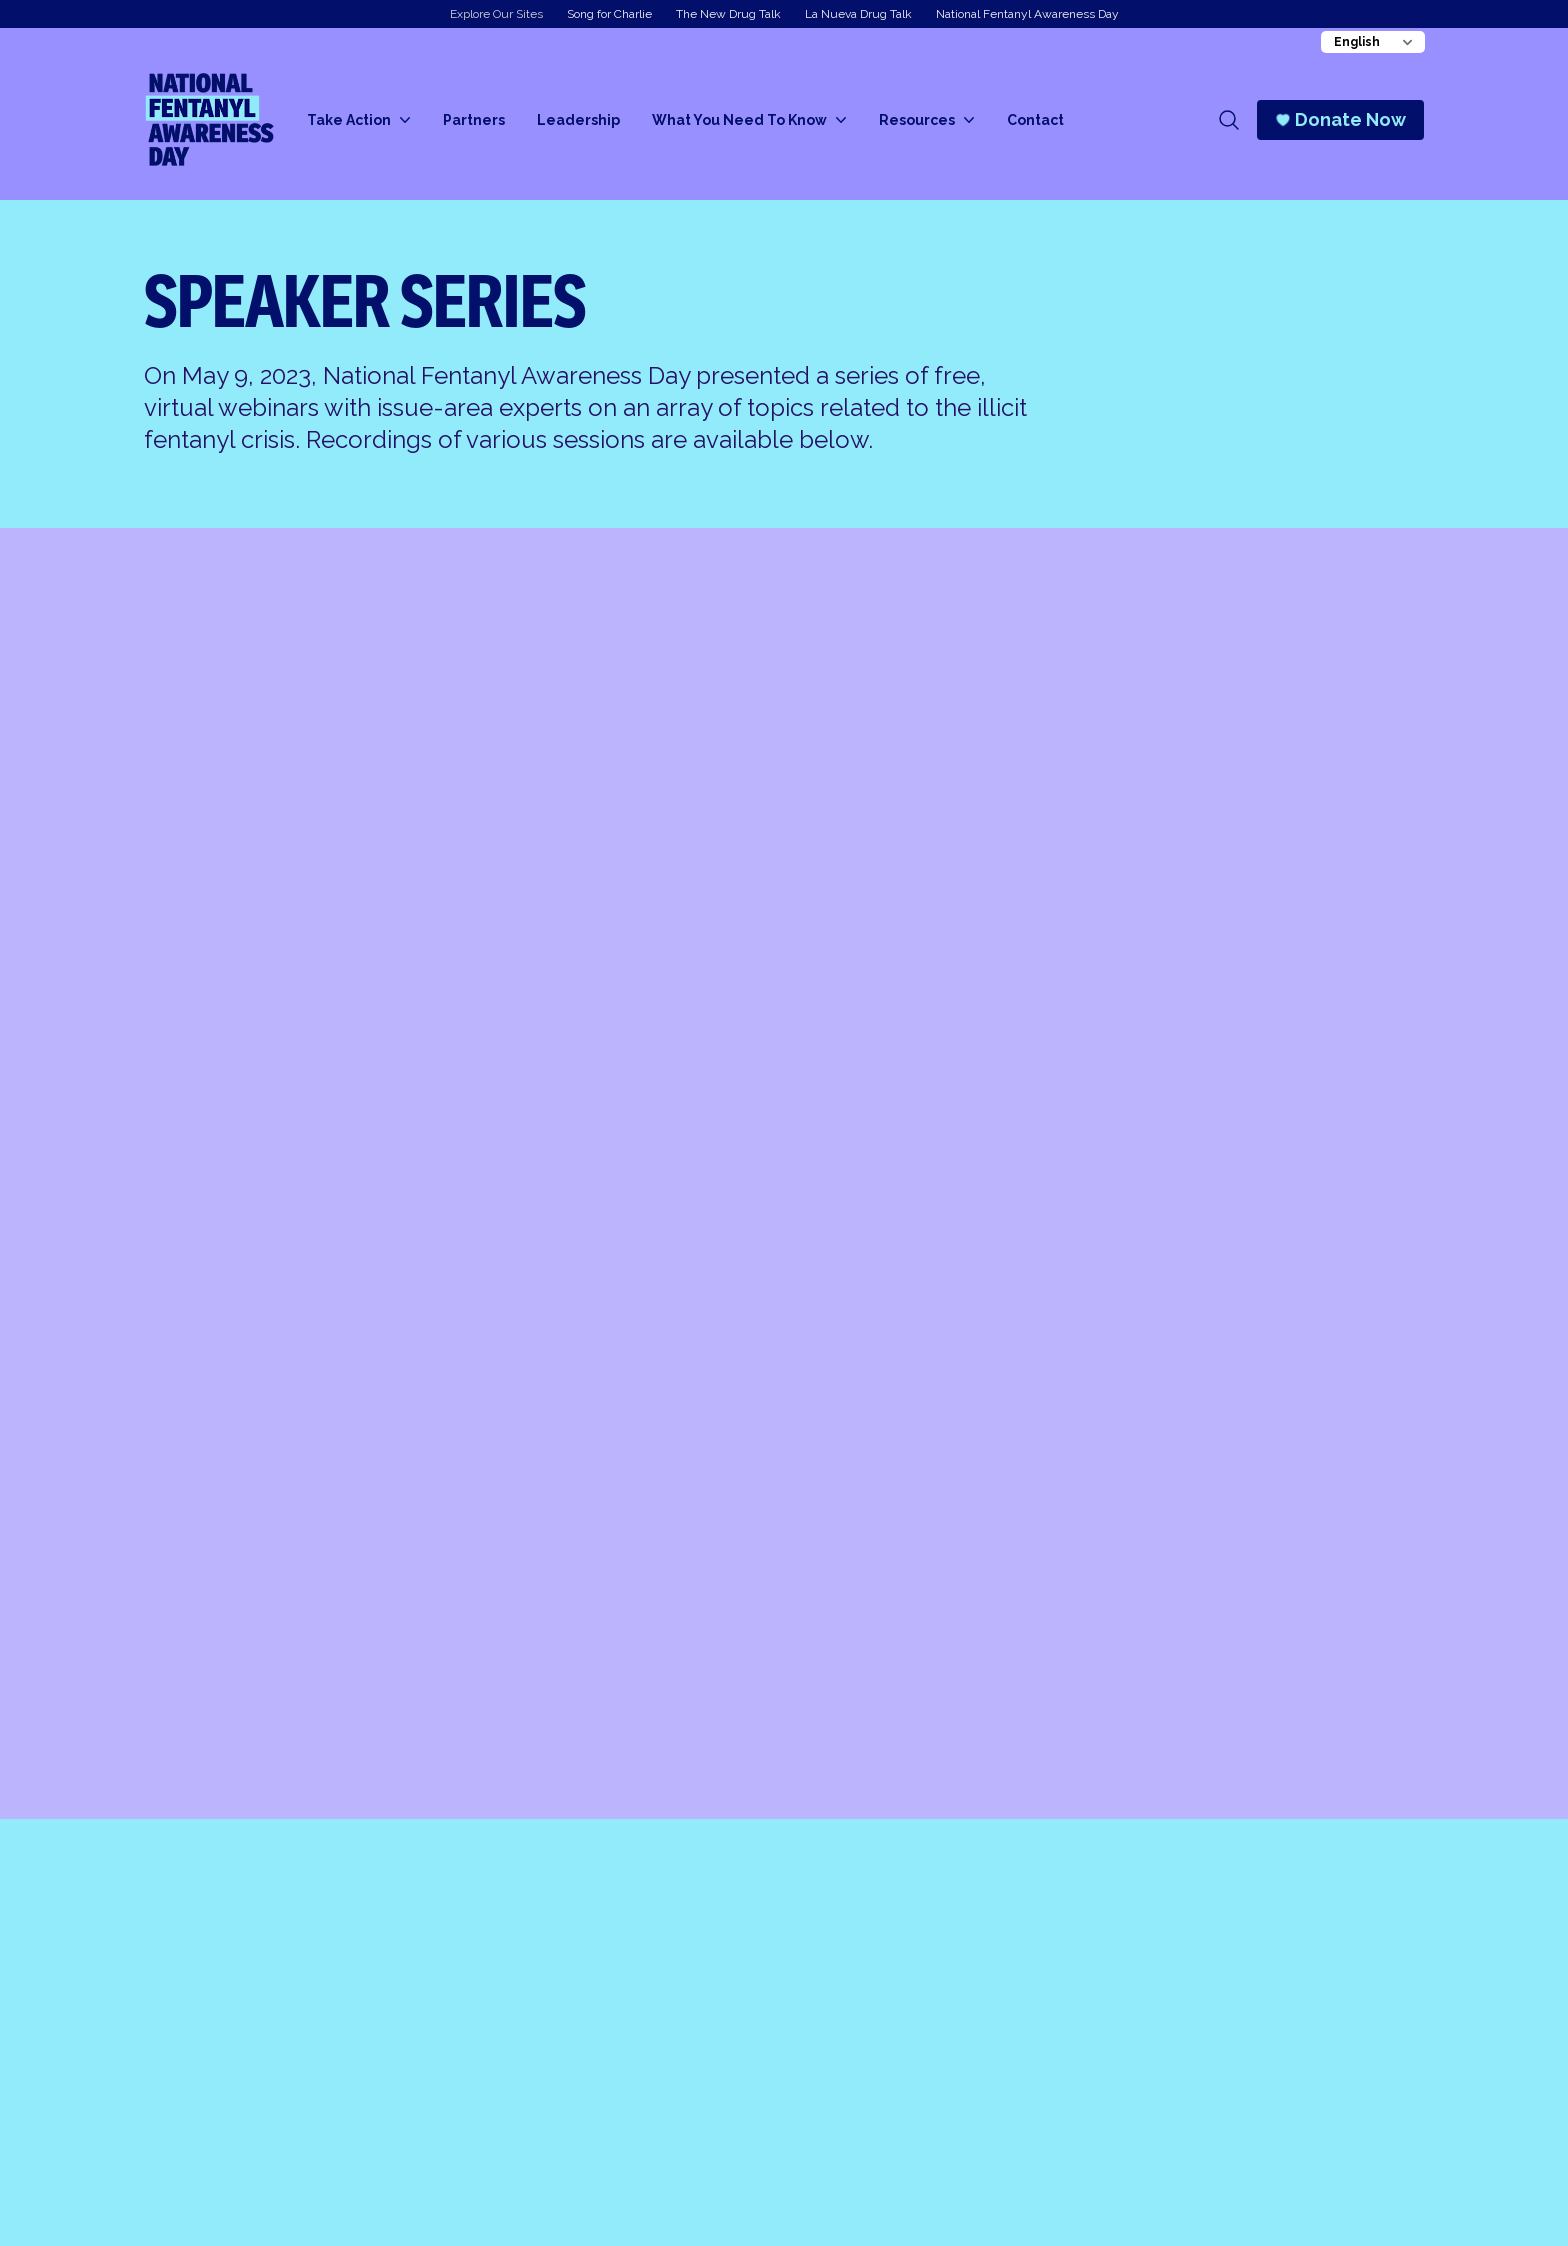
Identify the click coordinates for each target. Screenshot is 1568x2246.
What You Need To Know (749, 120)
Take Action (359, 120)
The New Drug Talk (728, 14)
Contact (1035, 120)
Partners (474, 120)
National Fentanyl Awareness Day (1027, 14)
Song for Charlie (609, 14)
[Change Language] (1373, 42)
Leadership (578, 120)
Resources (927, 120)
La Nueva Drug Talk (858, 14)
